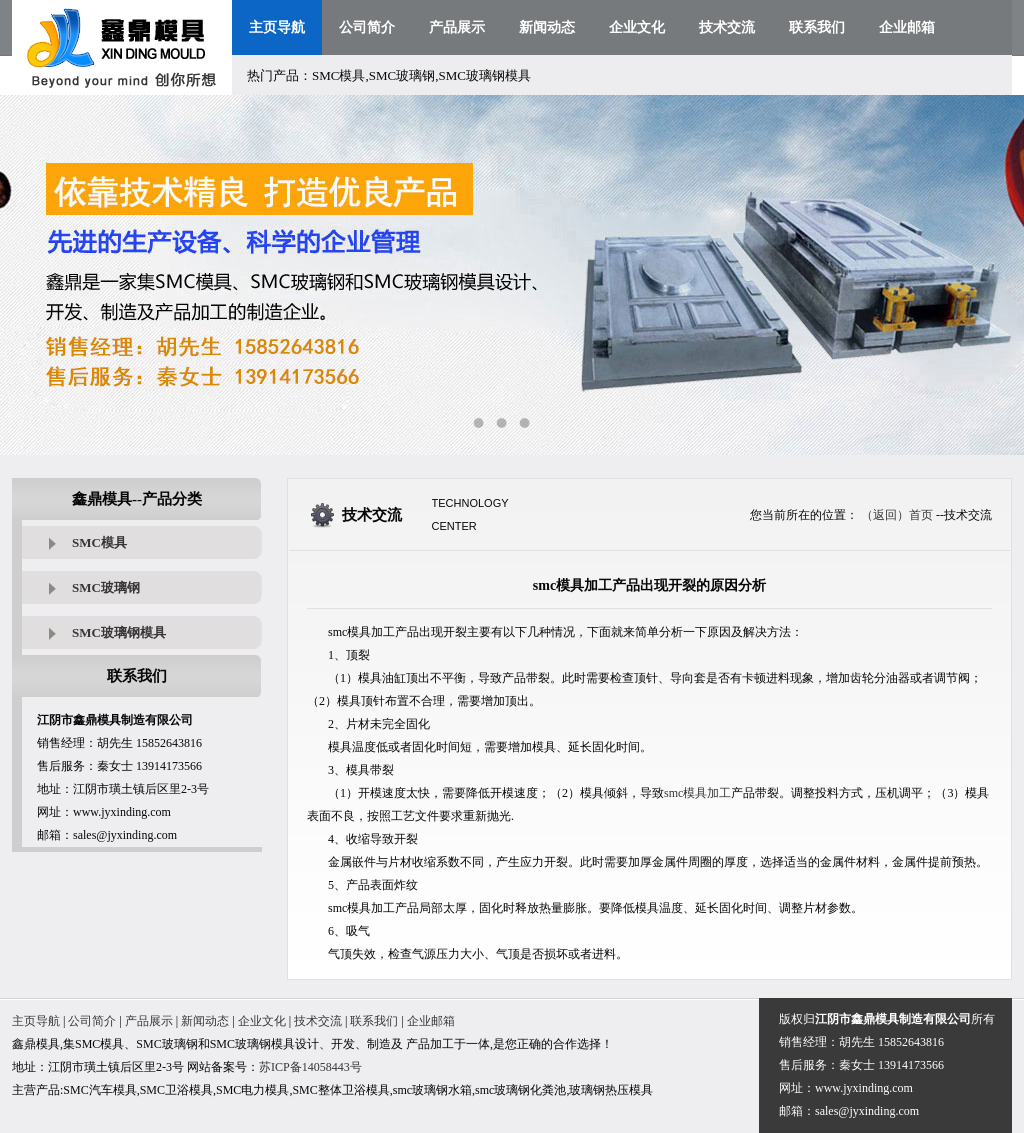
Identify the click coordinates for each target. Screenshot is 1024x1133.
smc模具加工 (697, 793)
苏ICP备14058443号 (310, 1067)
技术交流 (727, 27)
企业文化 (637, 27)
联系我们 (817, 27)
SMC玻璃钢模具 (119, 632)
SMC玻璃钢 (106, 587)
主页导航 (277, 27)
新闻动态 (547, 27)
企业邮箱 (907, 27)
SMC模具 (99, 542)
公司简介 (367, 27)
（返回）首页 (897, 515)
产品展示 (457, 27)
